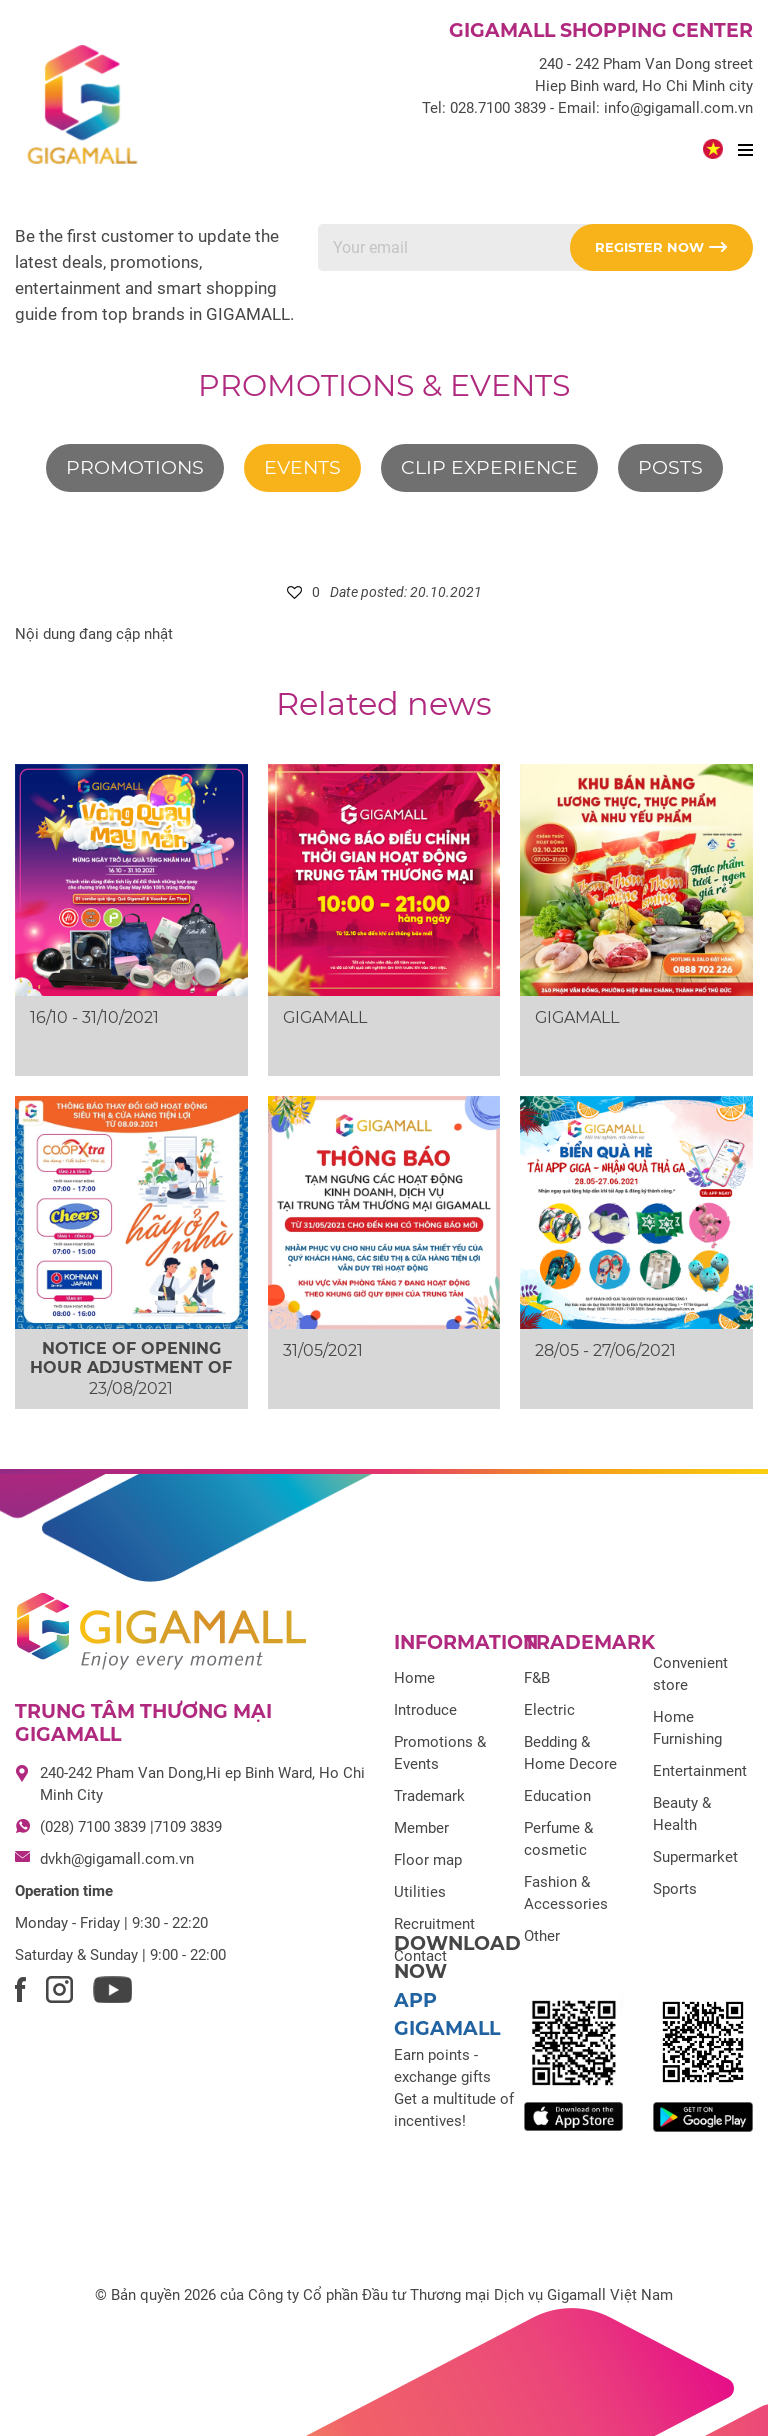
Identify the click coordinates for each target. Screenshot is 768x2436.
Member (421, 1828)
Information (466, 1642)
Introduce (425, 1710)
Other (542, 1936)
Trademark (429, 1796)
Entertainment (700, 1771)
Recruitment (434, 1924)
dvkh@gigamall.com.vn (117, 1859)
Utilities (420, 1892)
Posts (670, 467)
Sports (675, 1889)
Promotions (135, 467)
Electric (549, 1710)
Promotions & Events (384, 385)
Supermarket (695, 1857)
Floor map (428, 1860)
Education (557, 1796)
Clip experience (489, 467)
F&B (537, 1678)
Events (302, 467)
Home (414, 1678)
